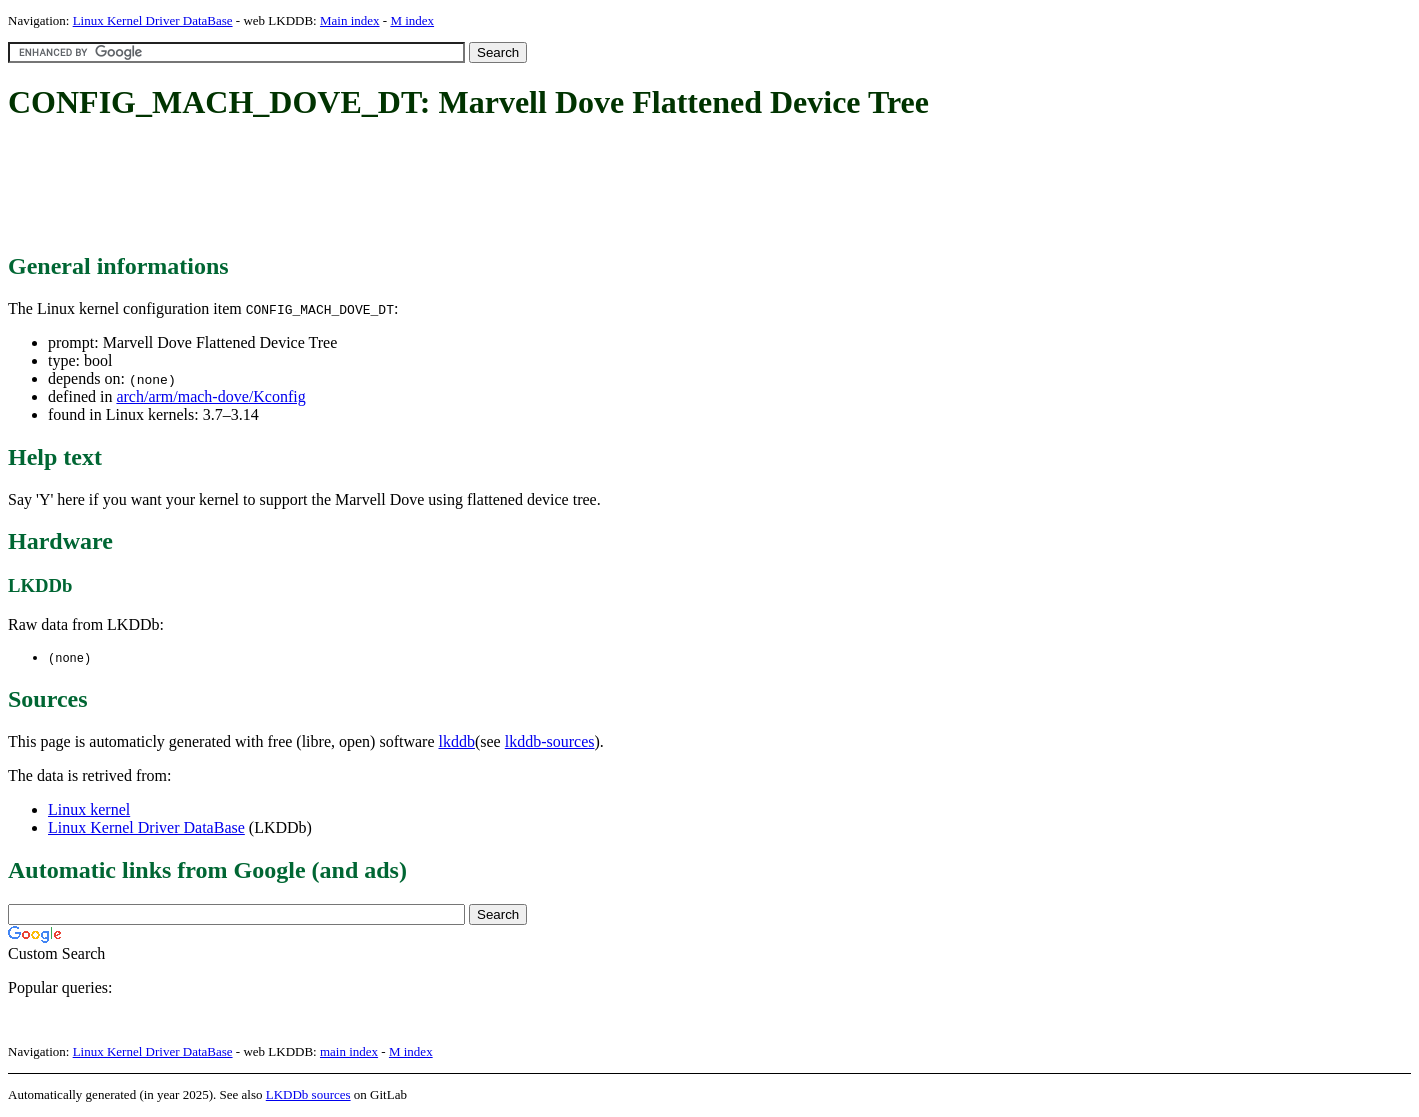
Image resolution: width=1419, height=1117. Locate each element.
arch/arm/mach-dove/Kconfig (210, 396)
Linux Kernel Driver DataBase (153, 20)
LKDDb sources (308, 1095)
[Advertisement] (372, 188)
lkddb (457, 742)
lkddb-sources (550, 742)
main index (349, 1052)
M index (412, 20)
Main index (350, 20)
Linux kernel (89, 810)
